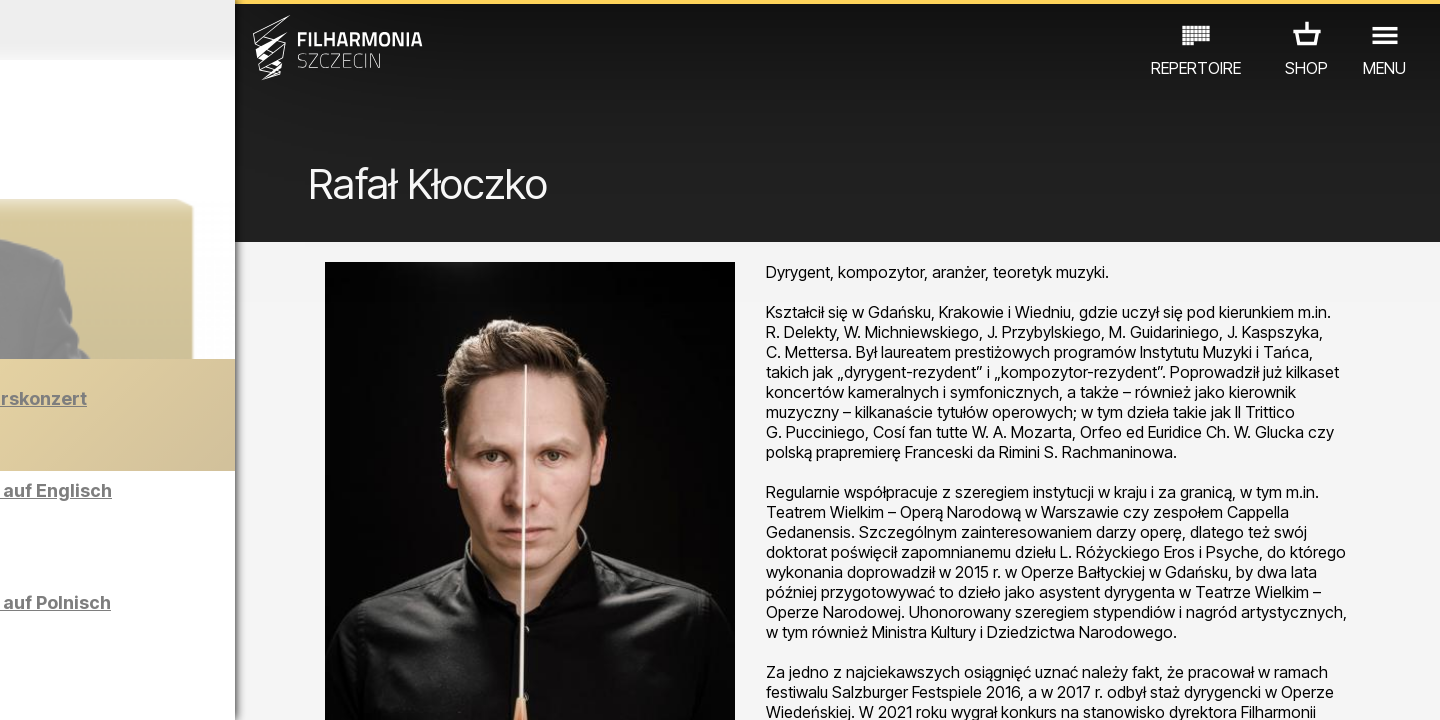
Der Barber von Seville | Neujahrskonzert (222, 428)
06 (168, 686)
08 (226, 686)
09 (255, 686)
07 (196, 686)
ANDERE (182, 632)
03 (80, 686)
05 (138, 686)
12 (342, 686)
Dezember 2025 (187, 30)
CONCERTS (91, 604)
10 (284, 686)
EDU (171, 604)
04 (109, 686)
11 (313, 686)
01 (22, 686)
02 (50, 686)
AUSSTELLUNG (262, 604)
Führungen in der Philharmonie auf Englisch (234, 508)
